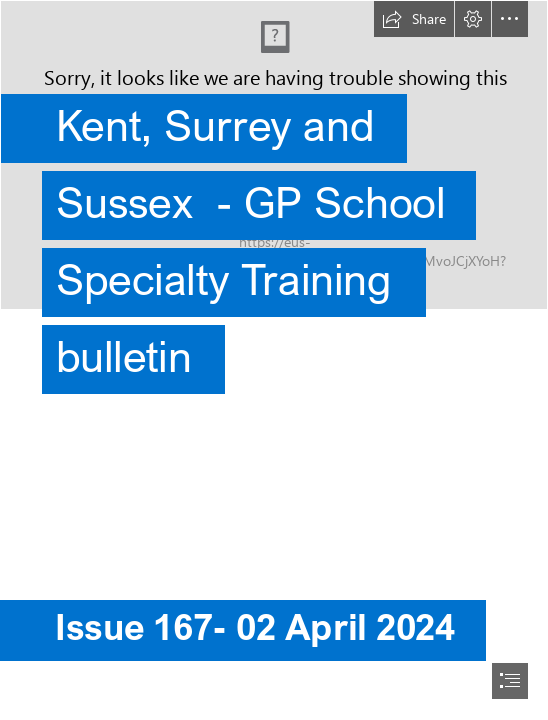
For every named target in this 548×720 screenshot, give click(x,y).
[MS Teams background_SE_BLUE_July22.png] (274, 216)
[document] (274, 360)
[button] (414, 19)
